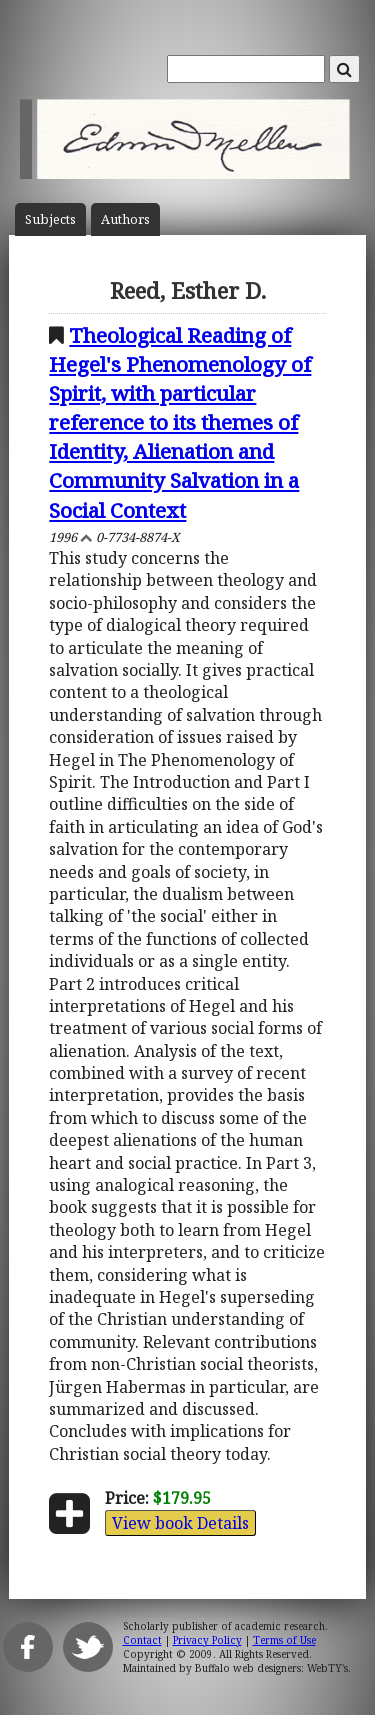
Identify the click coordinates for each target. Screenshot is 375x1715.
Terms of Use (284, 1640)
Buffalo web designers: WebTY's (271, 1668)
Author (125, 219)
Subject (50, 219)
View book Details (180, 1523)
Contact (142, 1640)
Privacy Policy (207, 1640)
